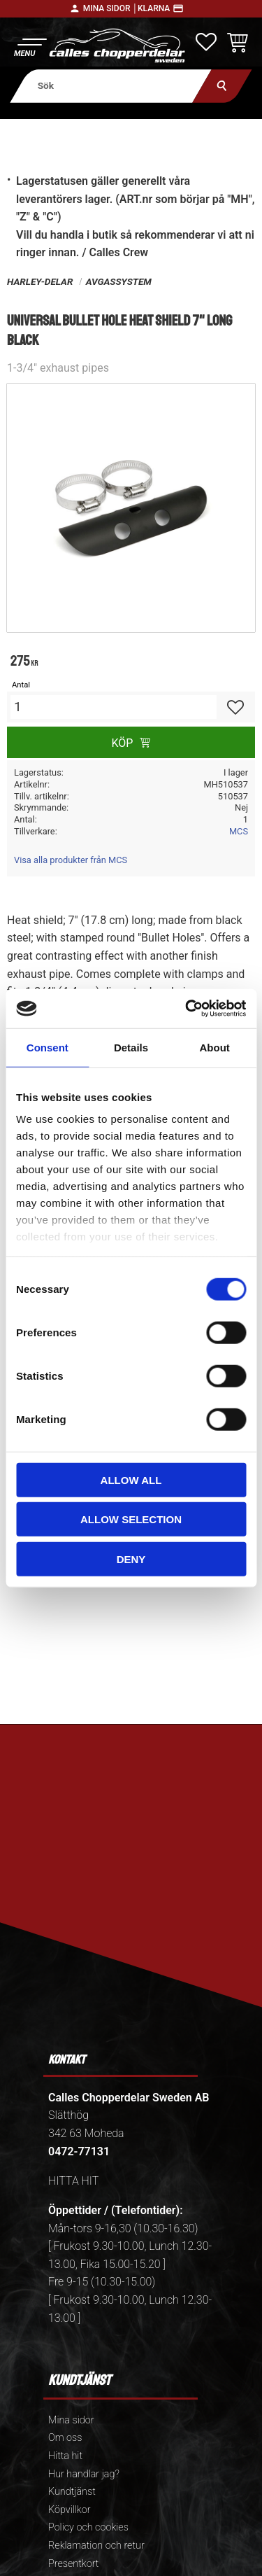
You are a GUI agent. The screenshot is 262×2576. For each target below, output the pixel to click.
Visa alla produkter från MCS (70, 860)
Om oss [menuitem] (65, 2438)
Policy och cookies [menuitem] (88, 2527)
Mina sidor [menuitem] (71, 2420)
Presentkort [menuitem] (73, 2564)
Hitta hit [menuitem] (65, 2456)
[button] (29, 46)
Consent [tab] (47, 1047)
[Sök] (222, 85)
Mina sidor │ (110, 8)
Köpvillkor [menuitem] (69, 2510)
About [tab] (215, 1047)
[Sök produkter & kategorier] (111, 85)
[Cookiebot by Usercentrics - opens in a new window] (186, 1009)
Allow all (131, 1479)
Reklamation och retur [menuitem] (96, 2546)
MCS (238, 831)
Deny (131, 1558)
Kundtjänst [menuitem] (72, 2492)
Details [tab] (131, 1047)
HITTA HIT (73, 2181)
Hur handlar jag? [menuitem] (83, 2474)
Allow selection (131, 1519)
